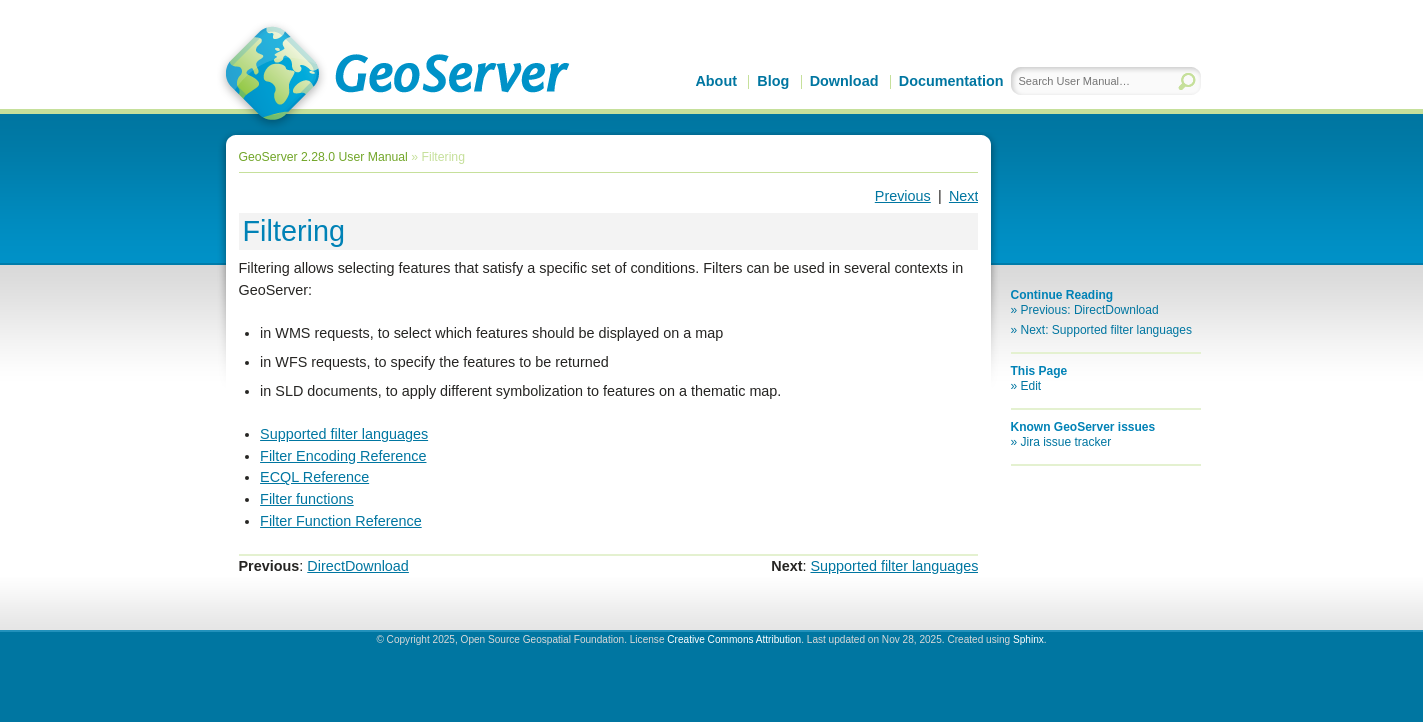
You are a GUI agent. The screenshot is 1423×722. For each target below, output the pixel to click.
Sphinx (1028, 639)
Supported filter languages (344, 434)
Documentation (951, 81)
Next (964, 196)
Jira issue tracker (1066, 442)
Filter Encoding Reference (343, 456)
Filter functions (307, 499)
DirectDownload (358, 566)
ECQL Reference (314, 477)
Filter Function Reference (341, 521)
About (716, 81)
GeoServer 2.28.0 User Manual (323, 157)
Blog (773, 81)
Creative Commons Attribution (734, 639)
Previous (903, 196)
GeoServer (393, 76)
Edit (1031, 386)
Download (844, 81)
